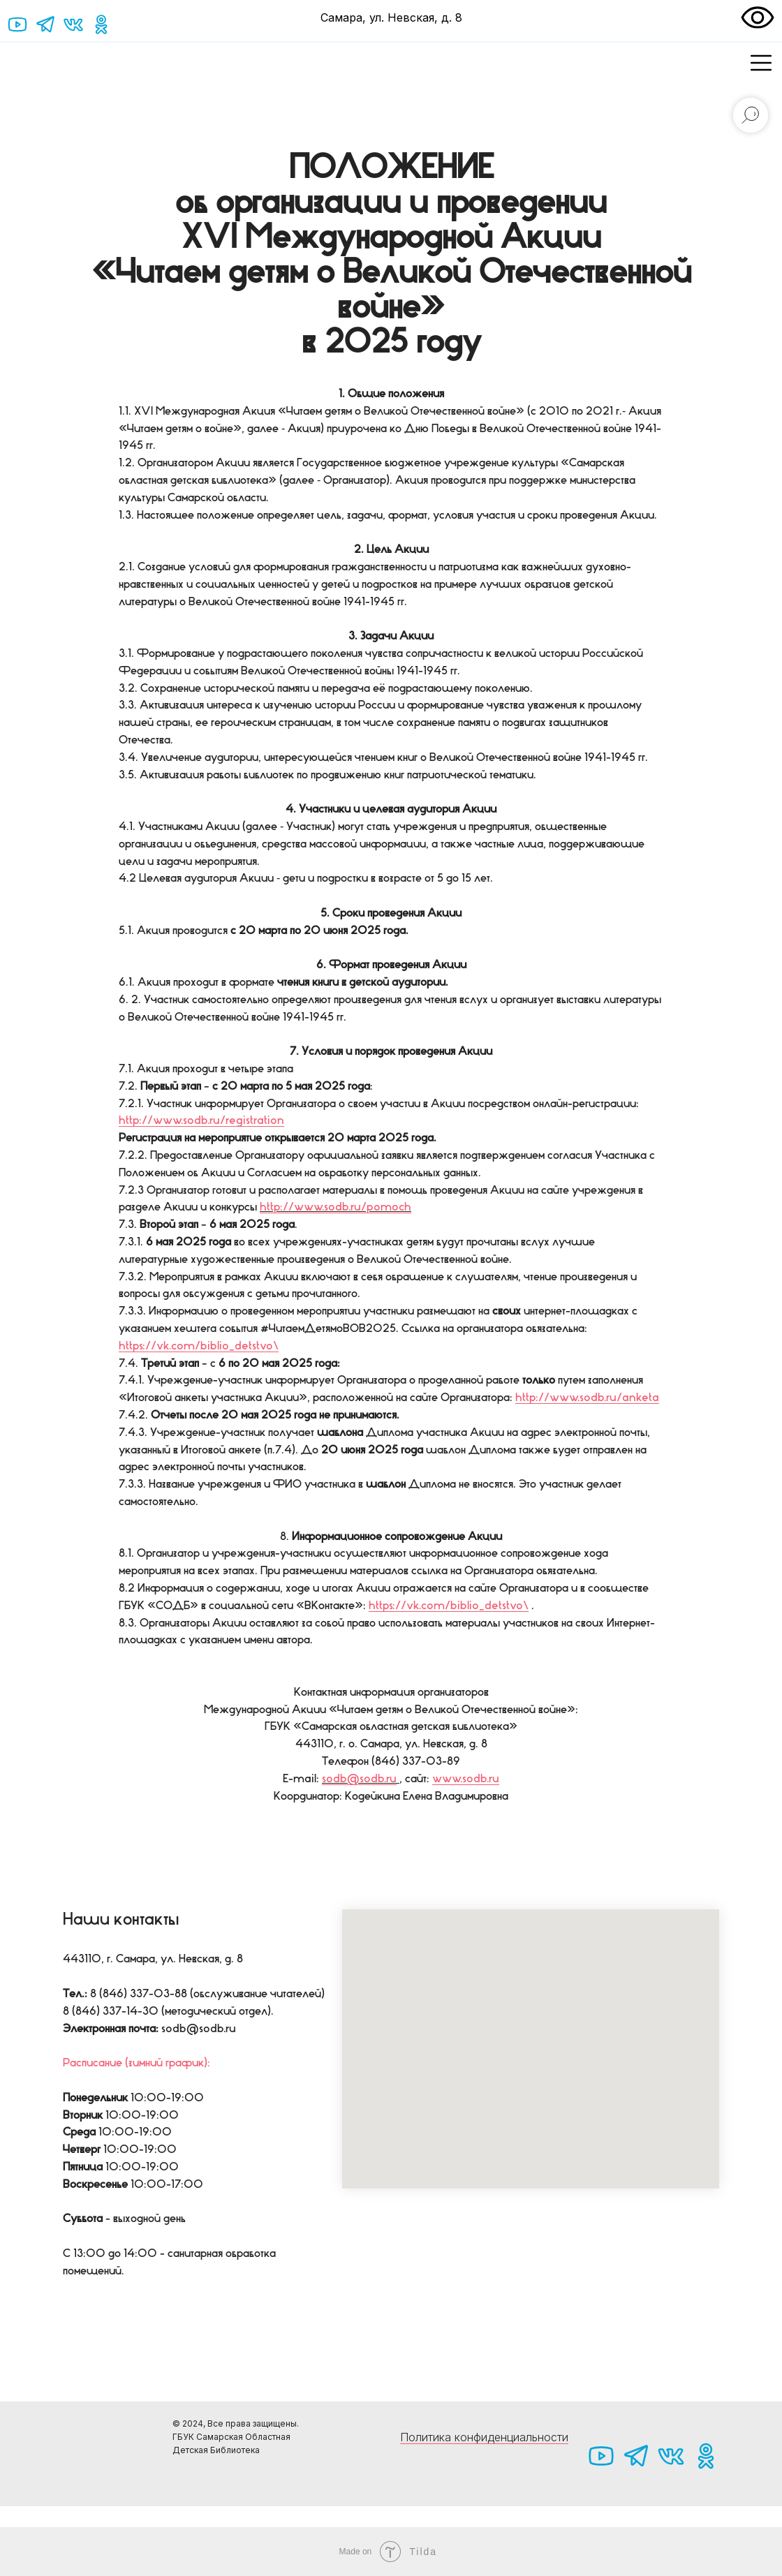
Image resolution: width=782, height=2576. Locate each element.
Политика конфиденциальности (484, 2437)
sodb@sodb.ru (359, 1778)
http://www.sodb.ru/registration (201, 1120)
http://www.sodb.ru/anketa (587, 1397)
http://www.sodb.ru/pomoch (335, 1206)
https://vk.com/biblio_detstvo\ (199, 1345)
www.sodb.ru (465, 1778)
